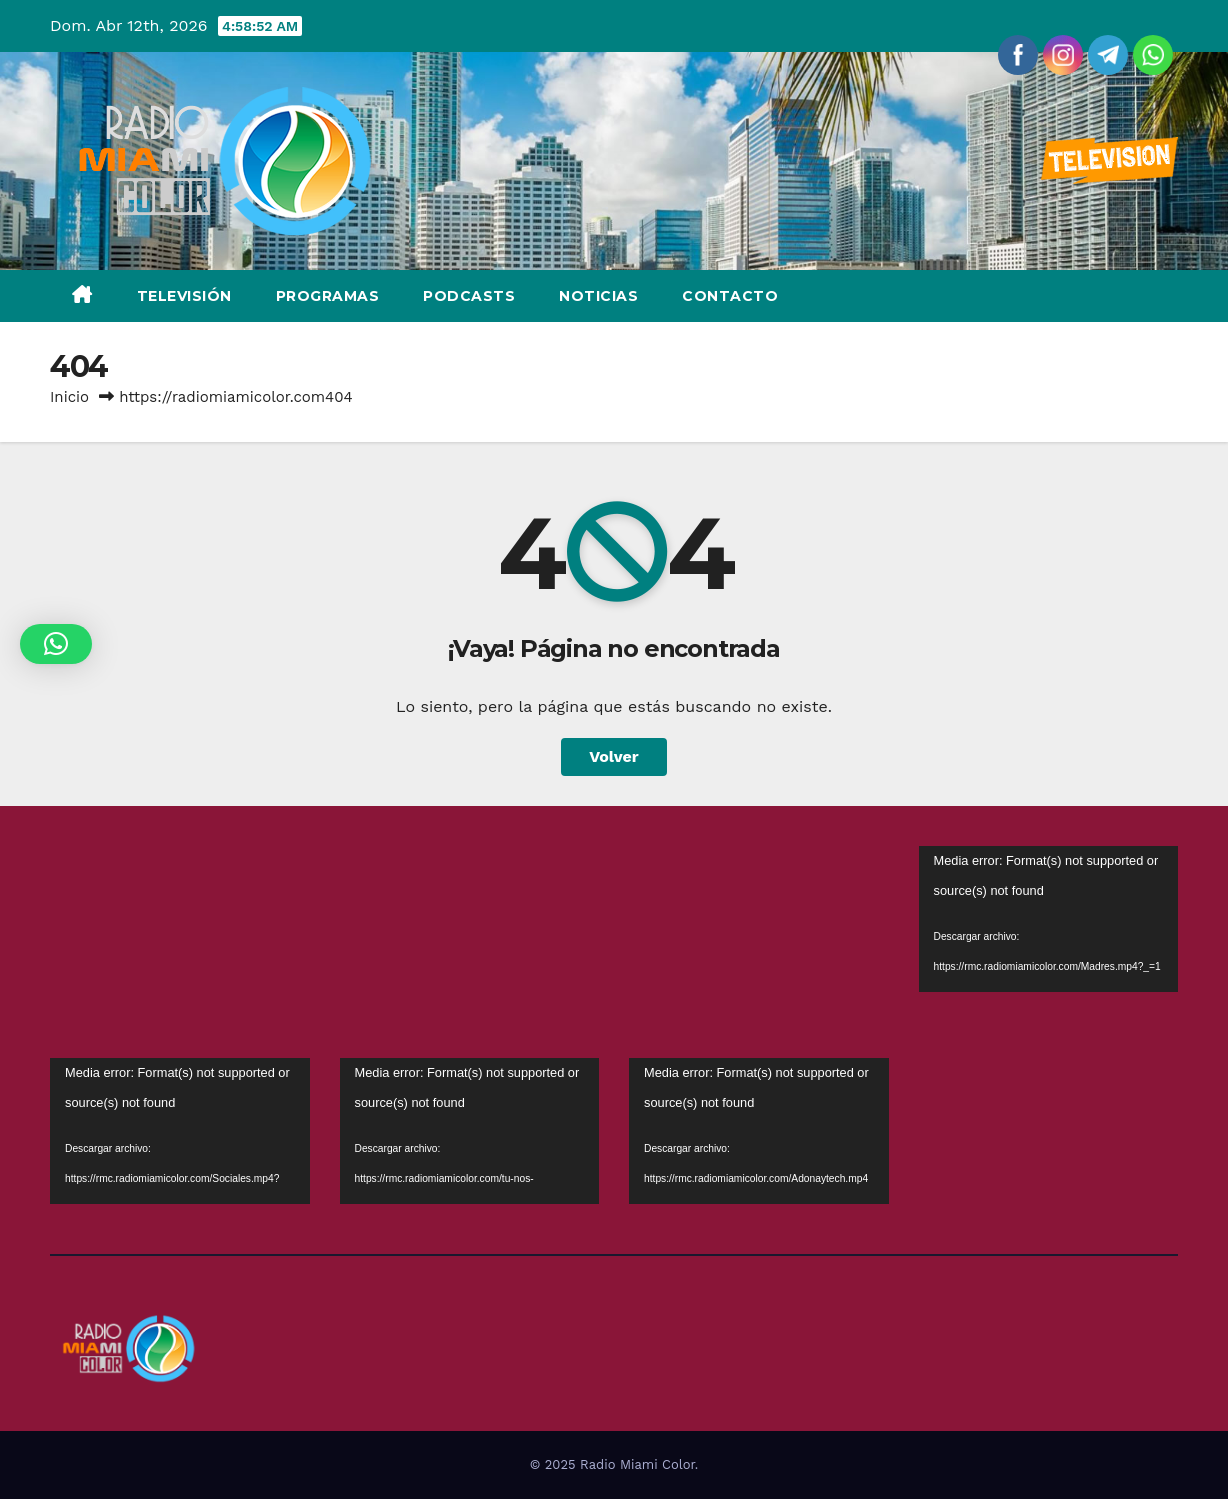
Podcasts (469, 296)
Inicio (69, 397)
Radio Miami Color (637, 1464)
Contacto (730, 296)
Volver (614, 756)
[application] (1049, 919)
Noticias (598, 296)
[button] (56, 644)
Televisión (184, 296)
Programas (328, 296)
